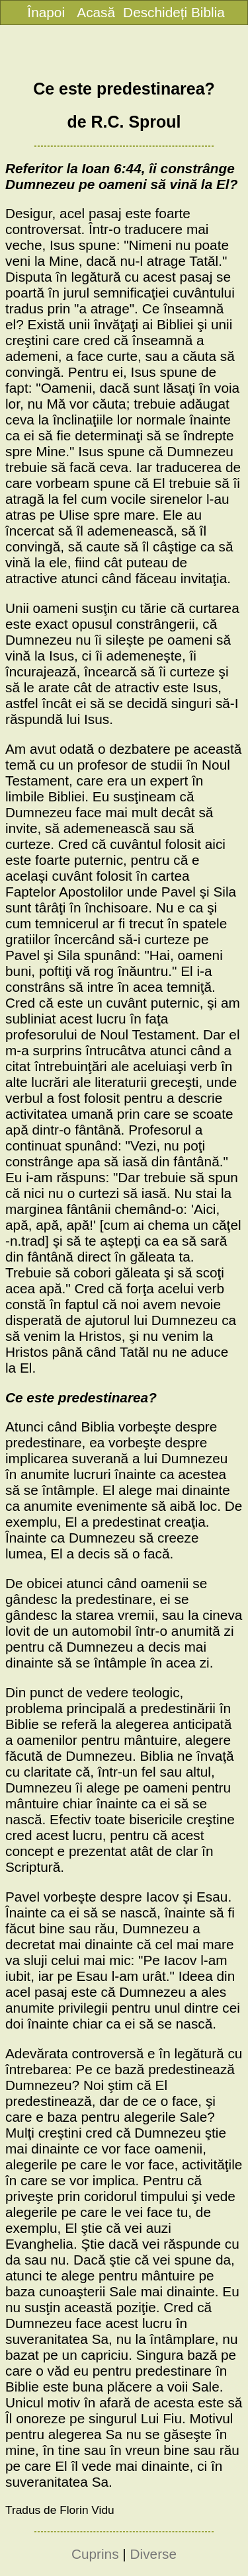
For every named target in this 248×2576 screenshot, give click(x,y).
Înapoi (46, 12)
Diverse (153, 2553)
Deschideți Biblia (174, 12)
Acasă (96, 12)
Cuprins (95, 2553)
